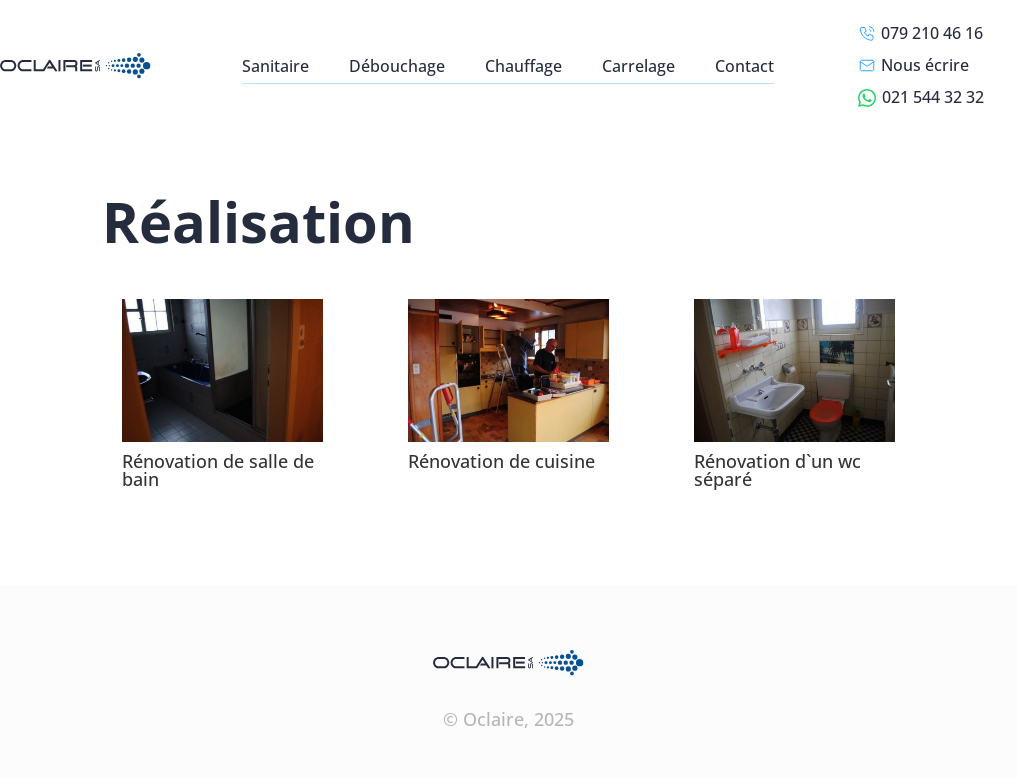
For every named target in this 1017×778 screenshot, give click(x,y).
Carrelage (638, 66)
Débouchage (397, 66)
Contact (744, 66)
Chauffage (523, 66)
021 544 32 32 (921, 97)
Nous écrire (913, 65)
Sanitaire (275, 66)
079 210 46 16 (920, 33)
